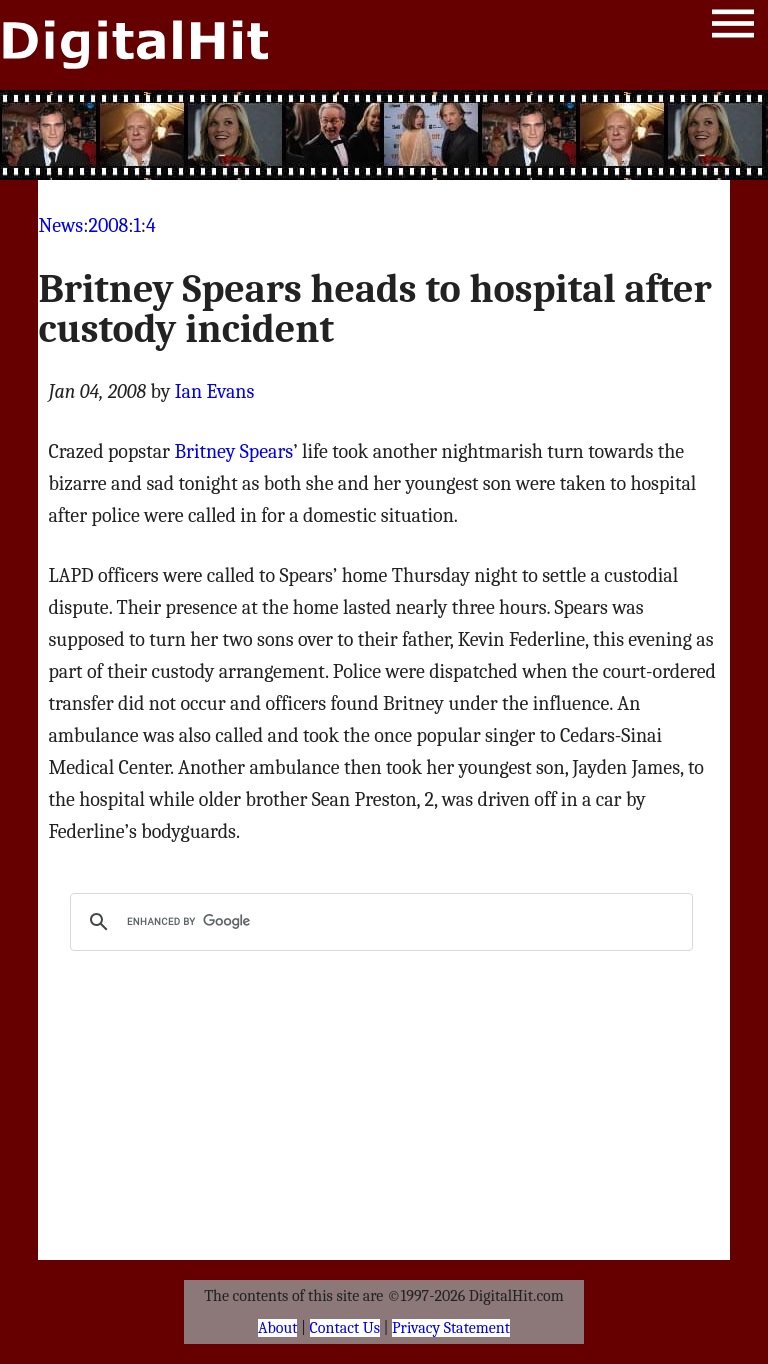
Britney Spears (233, 451)
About (277, 1328)
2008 (108, 225)
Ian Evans (215, 391)
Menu (733, 27)
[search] (378, 922)
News (60, 225)
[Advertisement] (384, 135)
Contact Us (345, 1328)
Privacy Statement (451, 1328)
